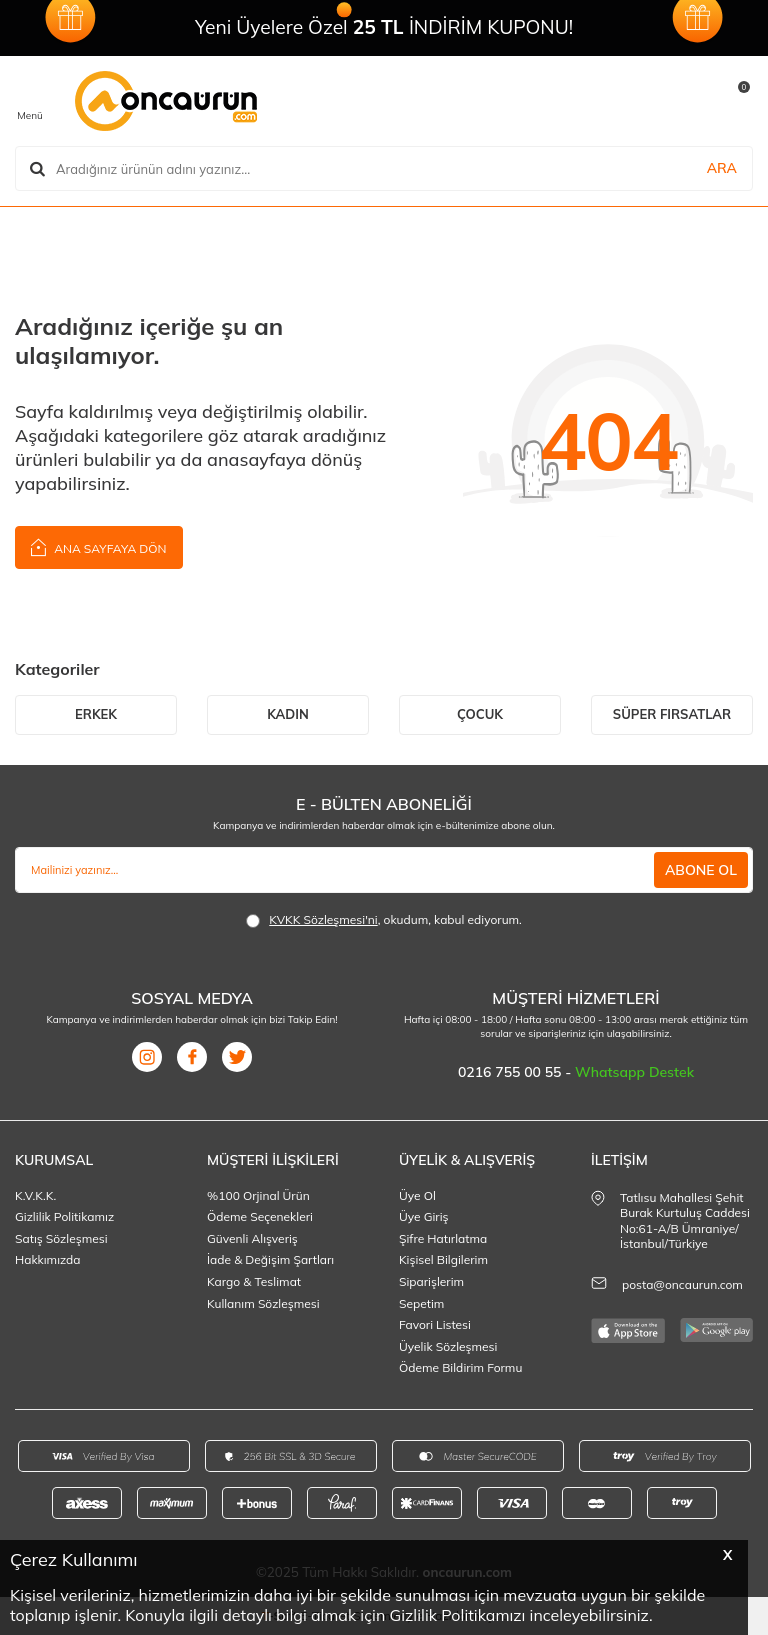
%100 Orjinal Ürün (258, 1195)
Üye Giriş (424, 1216)
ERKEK (96, 714)
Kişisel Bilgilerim (443, 1259)
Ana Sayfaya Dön (99, 546)
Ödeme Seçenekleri (260, 1216)
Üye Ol (417, 1195)
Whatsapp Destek (634, 1072)
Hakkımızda (48, 1259)
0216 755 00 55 (511, 1072)
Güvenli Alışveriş (252, 1238)
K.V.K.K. (35, 1195)
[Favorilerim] (598, 100)
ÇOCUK (480, 714)
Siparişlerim (431, 1281)
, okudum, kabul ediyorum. (384, 920)
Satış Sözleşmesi (61, 1238)
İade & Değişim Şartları (270, 1259)
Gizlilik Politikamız (64, 1216)
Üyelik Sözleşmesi (448, 1346)
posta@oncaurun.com (682, 1284)
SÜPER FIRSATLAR (672, 714)
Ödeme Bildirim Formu (460, 1367)
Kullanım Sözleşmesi (263, 1303)
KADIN (288, 714)
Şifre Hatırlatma (443, 1238)
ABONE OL (701, 870)
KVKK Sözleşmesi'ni (323, 919)
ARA (722, 168)
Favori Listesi (435, 1324)
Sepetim (421, 1303)
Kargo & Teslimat (254, 1281)
